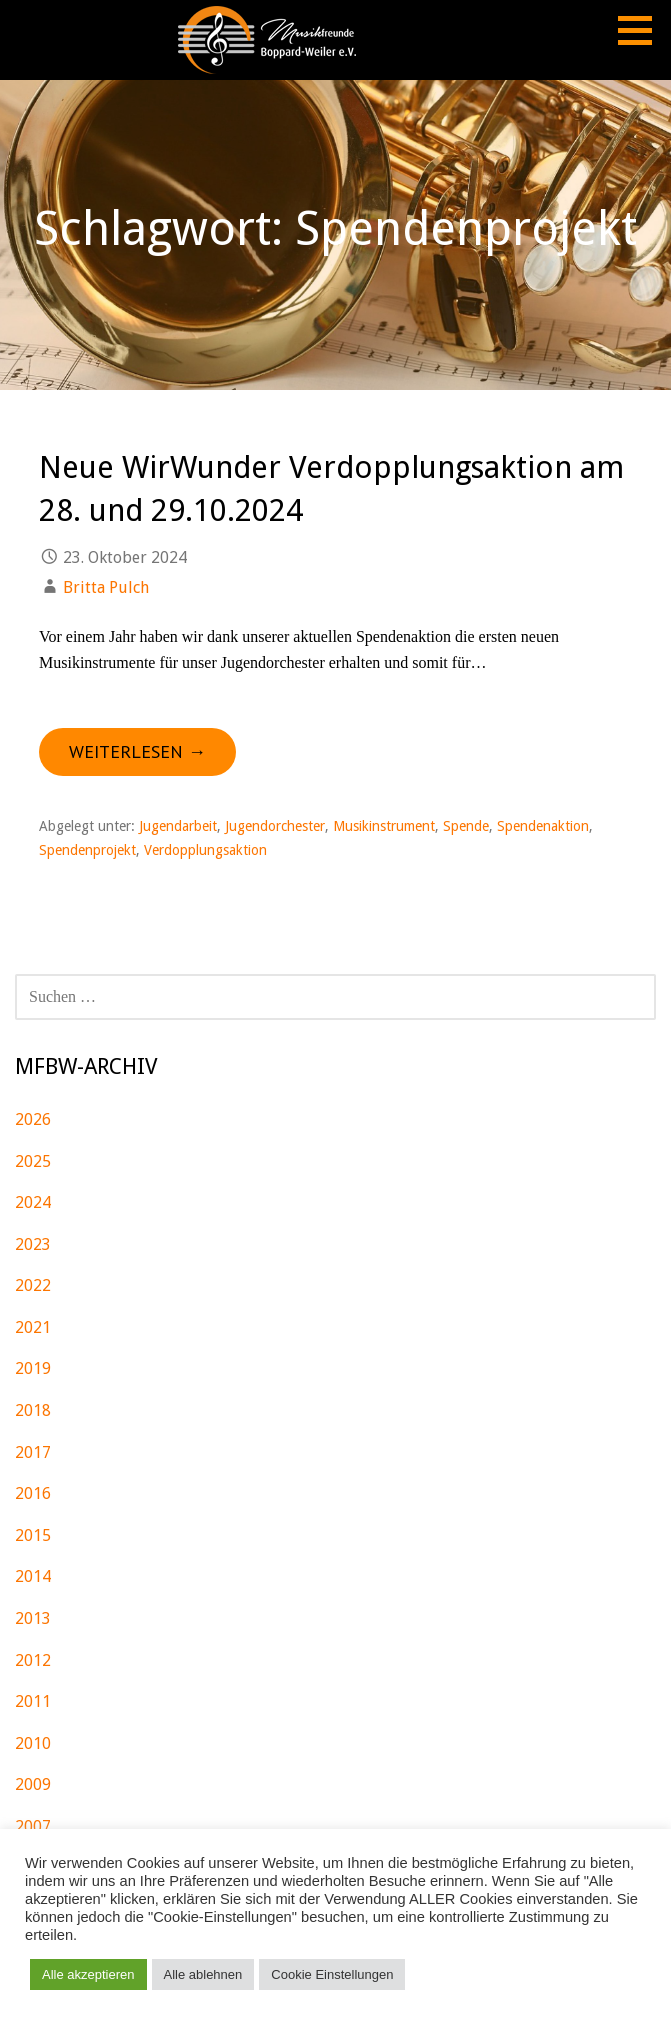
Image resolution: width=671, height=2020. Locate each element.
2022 (33, 1285)
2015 (33, 1535)
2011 (33, 1701)
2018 (33, 1410)
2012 (33, 1660)
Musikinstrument (384, 826)
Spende (466, 826)
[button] (642, 30)
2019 (33, 1368)
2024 (33, 1202)
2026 (33, 1119)
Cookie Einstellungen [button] (332, 1974)
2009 (33, 1784)
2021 (33, 1327)
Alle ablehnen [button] (203, 1974)
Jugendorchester (275, 826)
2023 (33, 1244)
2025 (33, 1161)
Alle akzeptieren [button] (88, 1974)
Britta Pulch (106, 587)
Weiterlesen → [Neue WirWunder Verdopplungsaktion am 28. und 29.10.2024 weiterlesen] (137, 751)
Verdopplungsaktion (205, 850)
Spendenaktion (543, 826)
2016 (33, 1493)
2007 (33, 1826)
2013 (33, 1618)
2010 (33, 1743)
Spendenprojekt (87, 850)
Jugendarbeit (178, 826)
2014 (33, 1576)
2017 (33, 1452)
